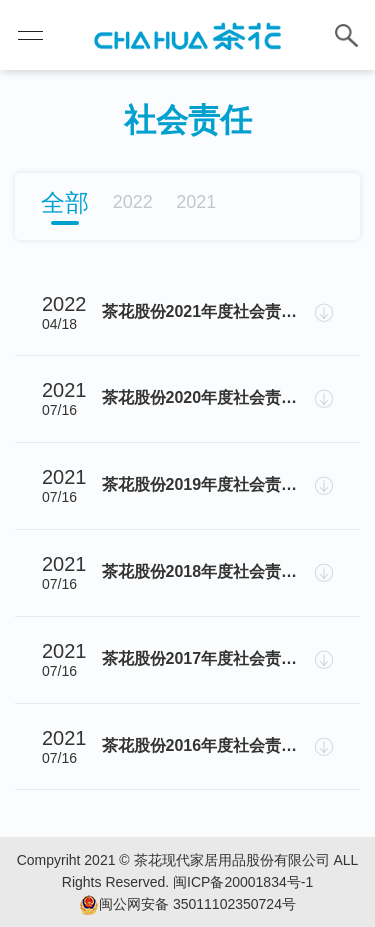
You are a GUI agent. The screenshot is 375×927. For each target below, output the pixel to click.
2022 (133, 202)
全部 (65, 202)
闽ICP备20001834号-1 (243, 882)
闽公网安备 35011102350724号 (187, 905)
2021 (196, 202)
